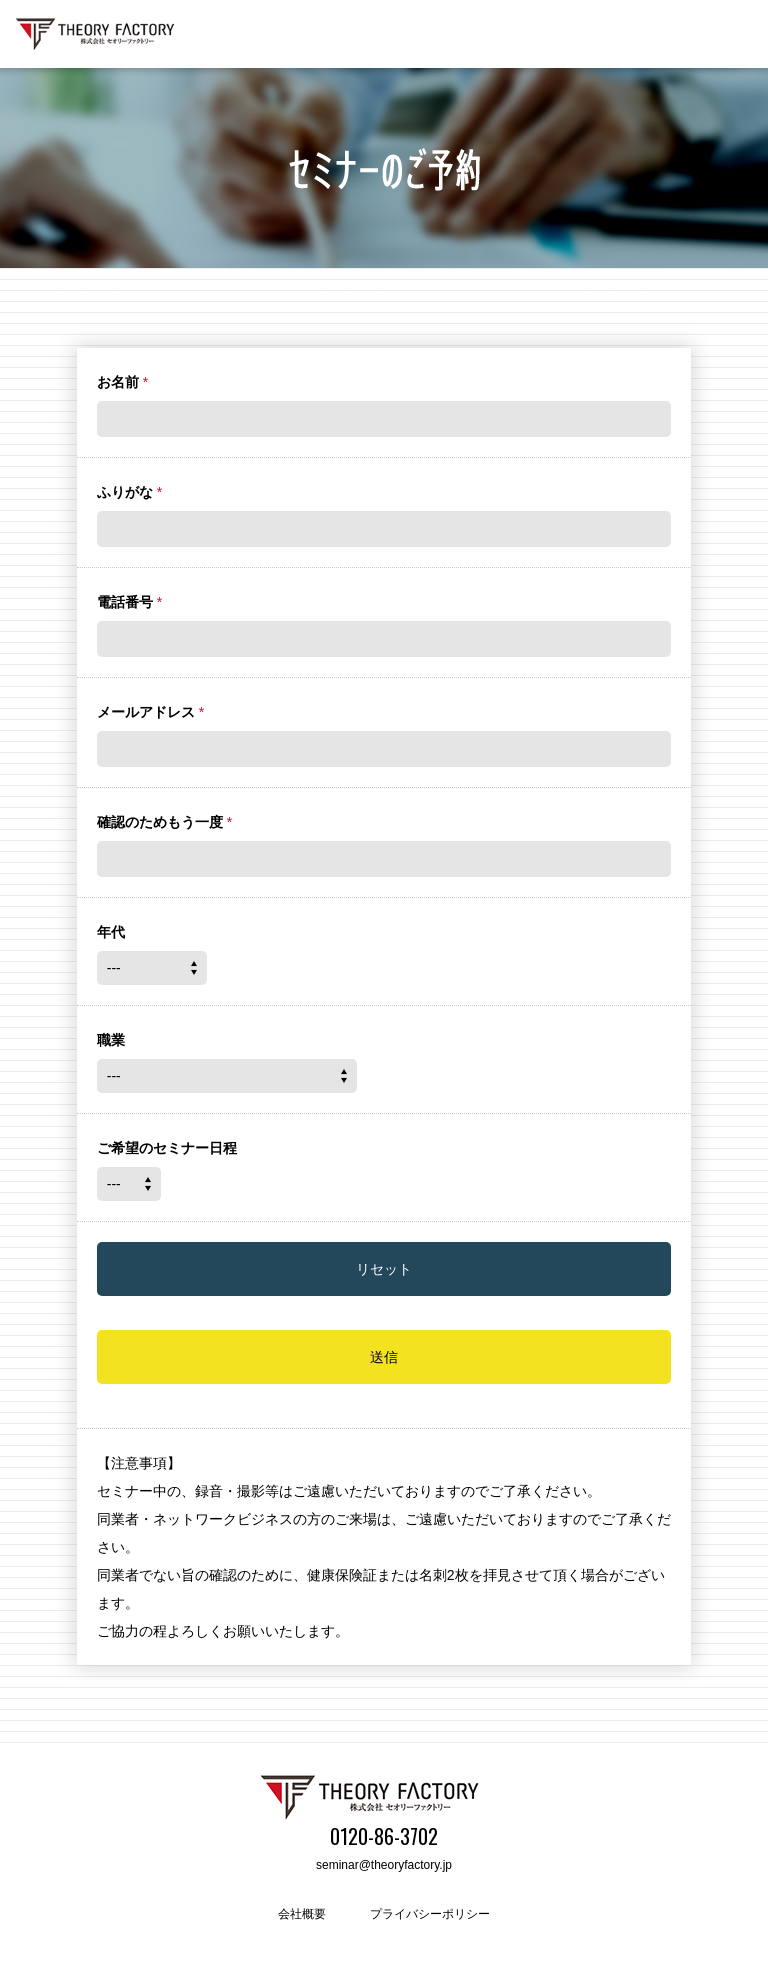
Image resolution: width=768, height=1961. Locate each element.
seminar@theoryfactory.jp (384, 1865)
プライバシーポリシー (430, 1914)
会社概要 (302, 1914)
